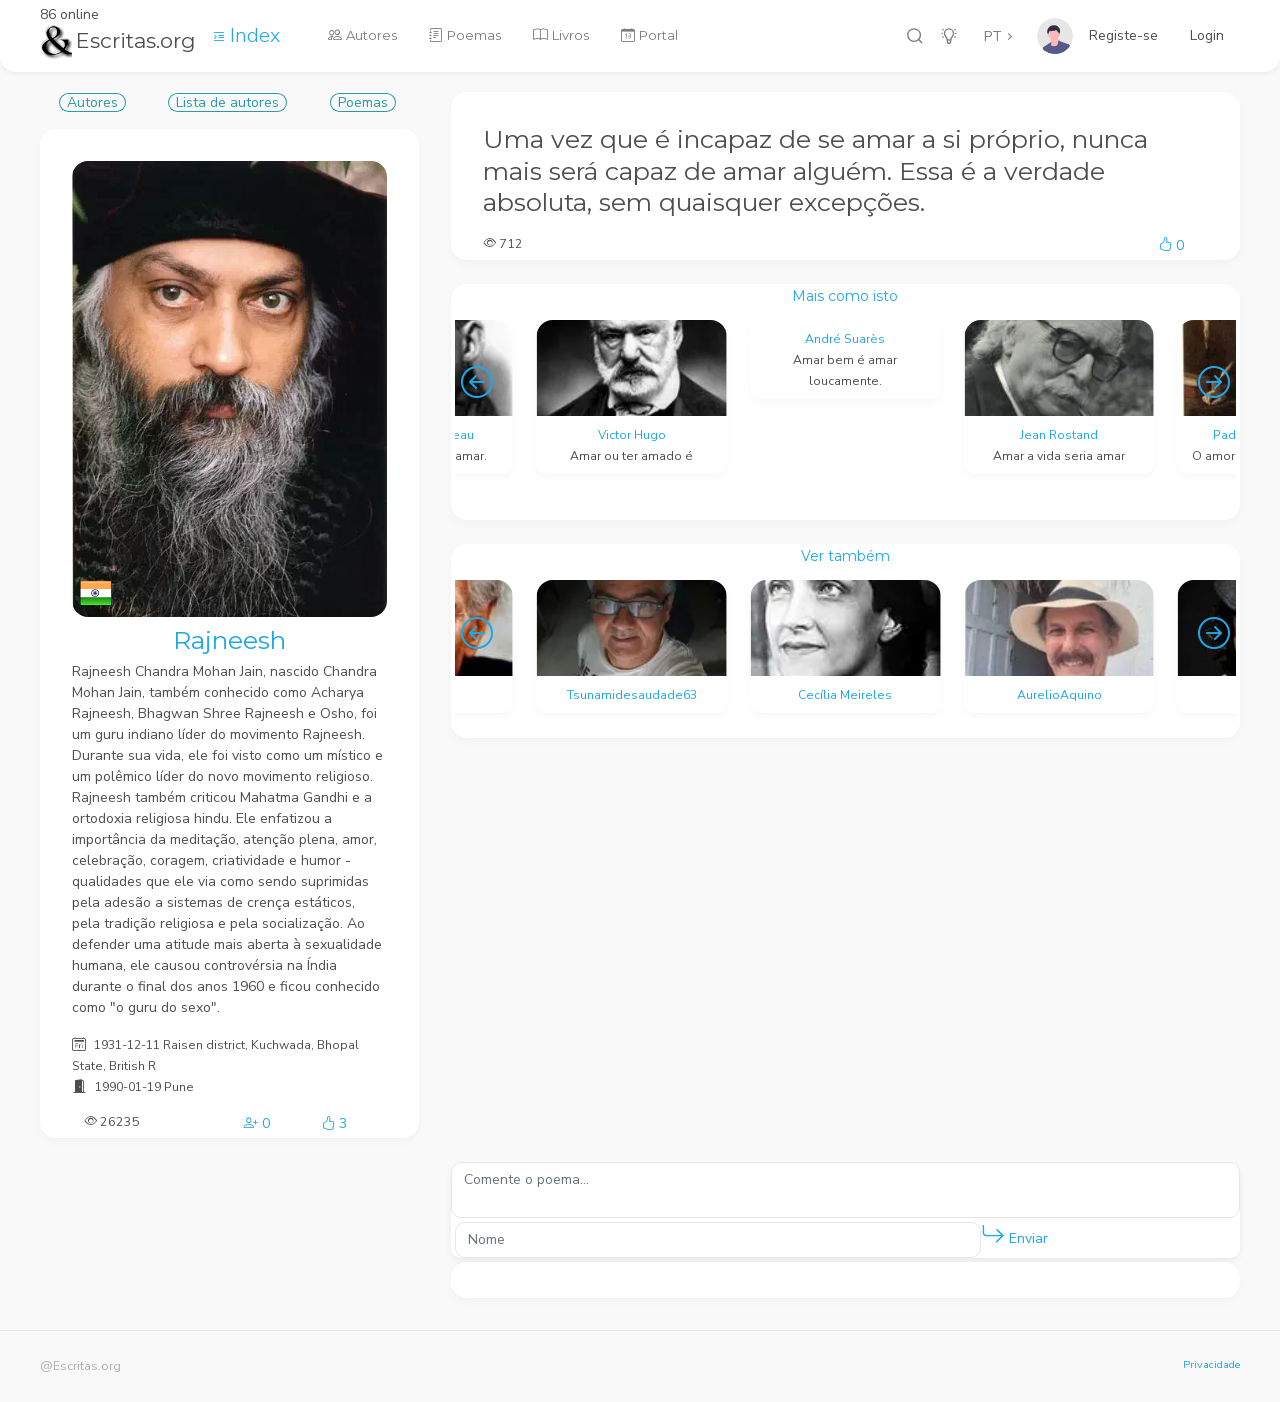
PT (993, 36)
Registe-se (1123, 35)
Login (1207, 35)
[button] (993, 1235)
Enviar (1014, 1234)
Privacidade (1211, 1364)
